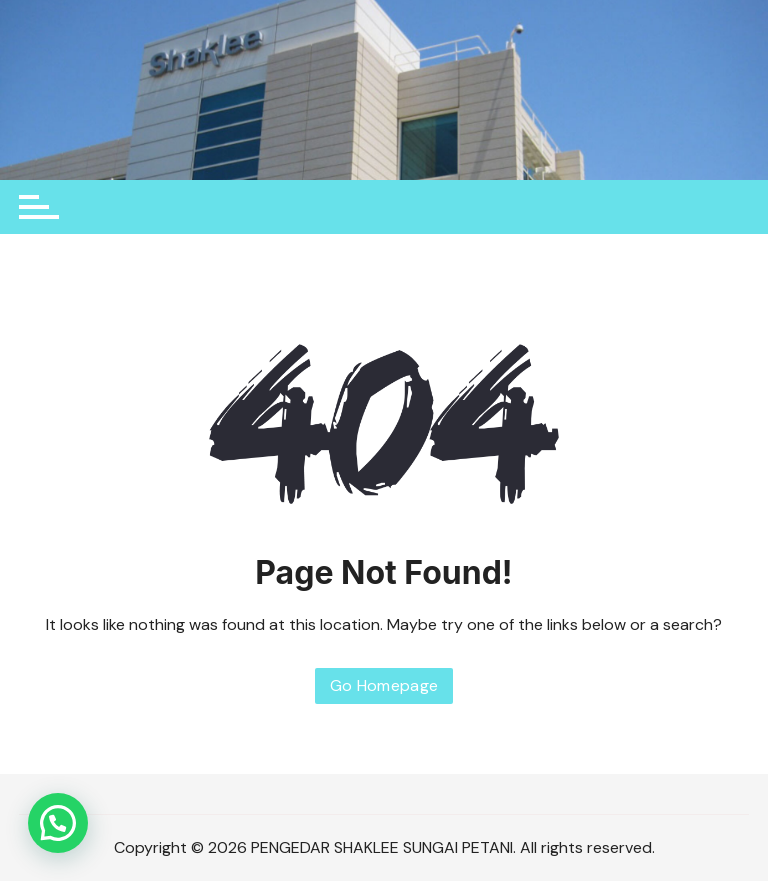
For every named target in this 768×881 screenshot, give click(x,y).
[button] (58, 823)
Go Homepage (384, 685)
